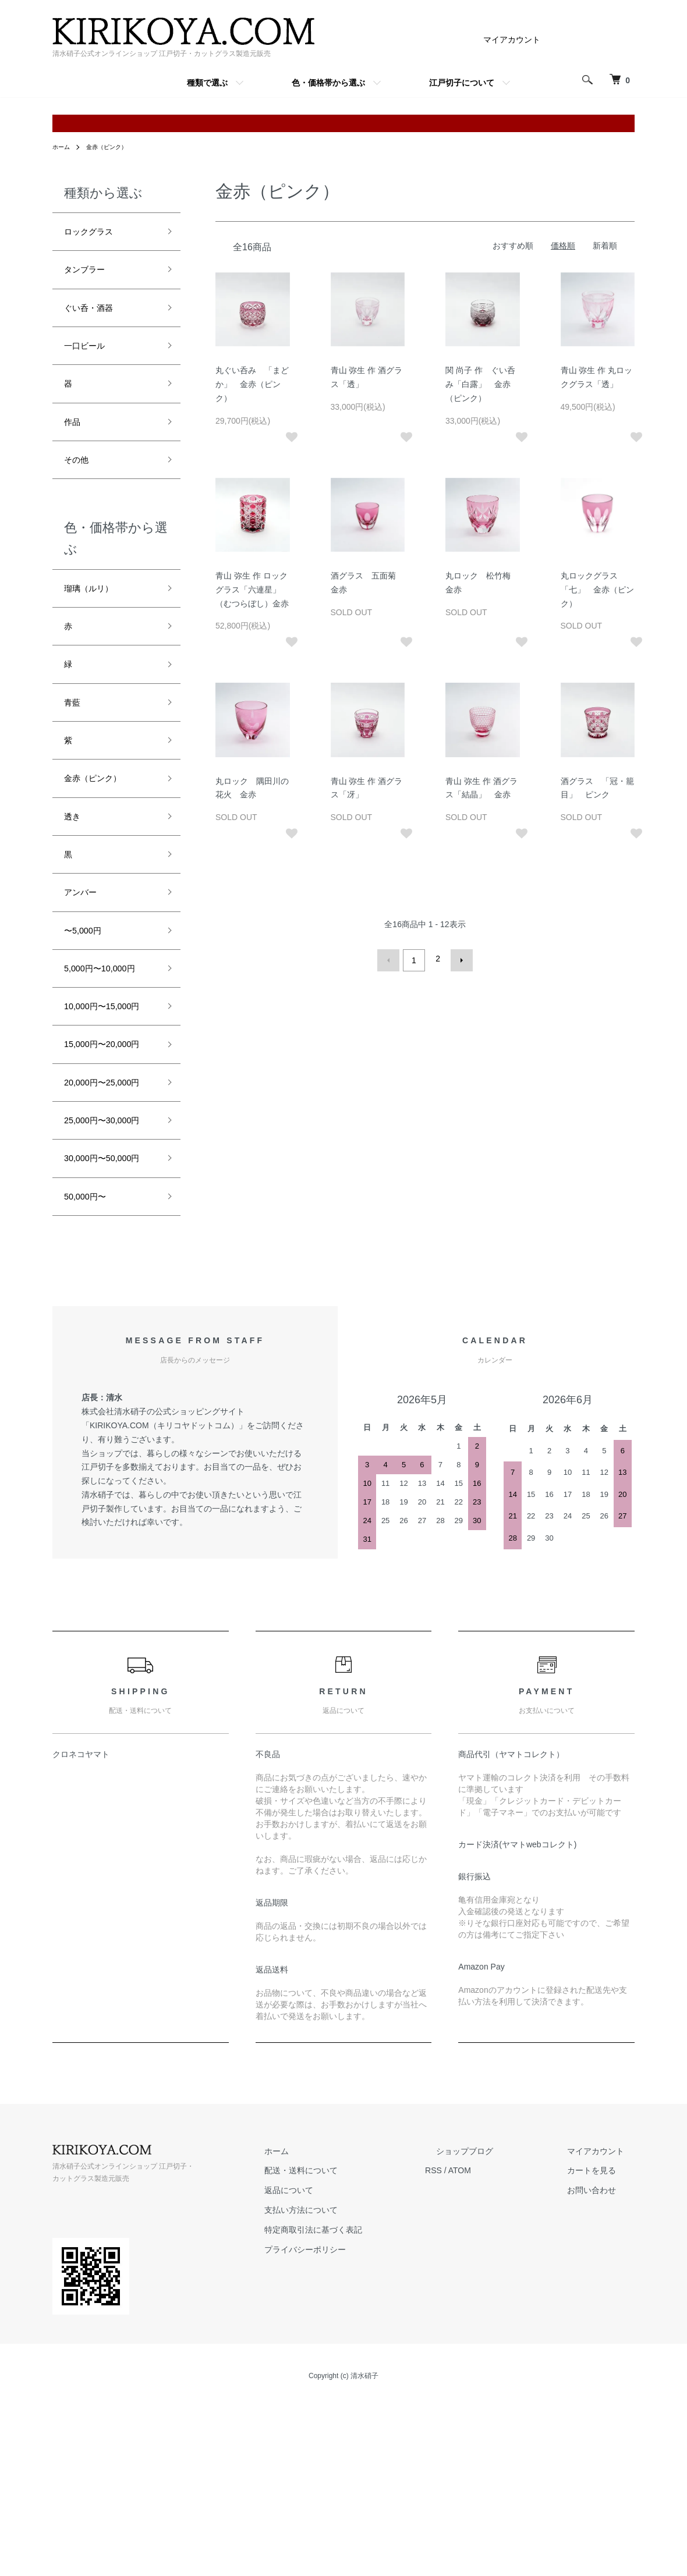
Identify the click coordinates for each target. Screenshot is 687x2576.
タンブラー (90, 275)
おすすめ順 (513, 245)
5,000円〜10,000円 (109, 1032)
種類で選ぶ (207, 82)
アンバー (85, 949)
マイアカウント (511, 39)
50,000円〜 (90, 1371)
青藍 (74, 741)
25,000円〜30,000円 (106, 1261)
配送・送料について (354, 2347)
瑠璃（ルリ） (95, 616)
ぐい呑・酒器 (95, 316)
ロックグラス (95, 233)
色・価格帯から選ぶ (328, 82)
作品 (74, 442)
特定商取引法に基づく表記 (367, 2406)
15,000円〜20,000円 (106, 1143)
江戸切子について (461, 82)
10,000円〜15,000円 (106, 1083)
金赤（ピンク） (114, 147)
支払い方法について (354, 2387)
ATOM (502, 2347)
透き (74, 866)
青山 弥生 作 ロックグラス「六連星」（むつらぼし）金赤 (252, 589)
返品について (342, 2367)
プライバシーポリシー (358, 2426)
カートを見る (602, 2347)
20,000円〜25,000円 (106, 1202)
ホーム (62, 147)
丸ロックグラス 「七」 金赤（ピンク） (597, 589)
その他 (79, 483)
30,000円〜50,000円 (106, 1321)
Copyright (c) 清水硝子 (343, 2553)
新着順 (605, 245)
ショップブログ (496, 2328)
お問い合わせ (602, 2367)
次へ (458, 958)
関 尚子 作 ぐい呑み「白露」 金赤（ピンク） (480, 384)
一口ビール (90, 358)
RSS (476, 2347)
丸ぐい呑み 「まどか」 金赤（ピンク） (252, 384)
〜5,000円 (87, 990)
